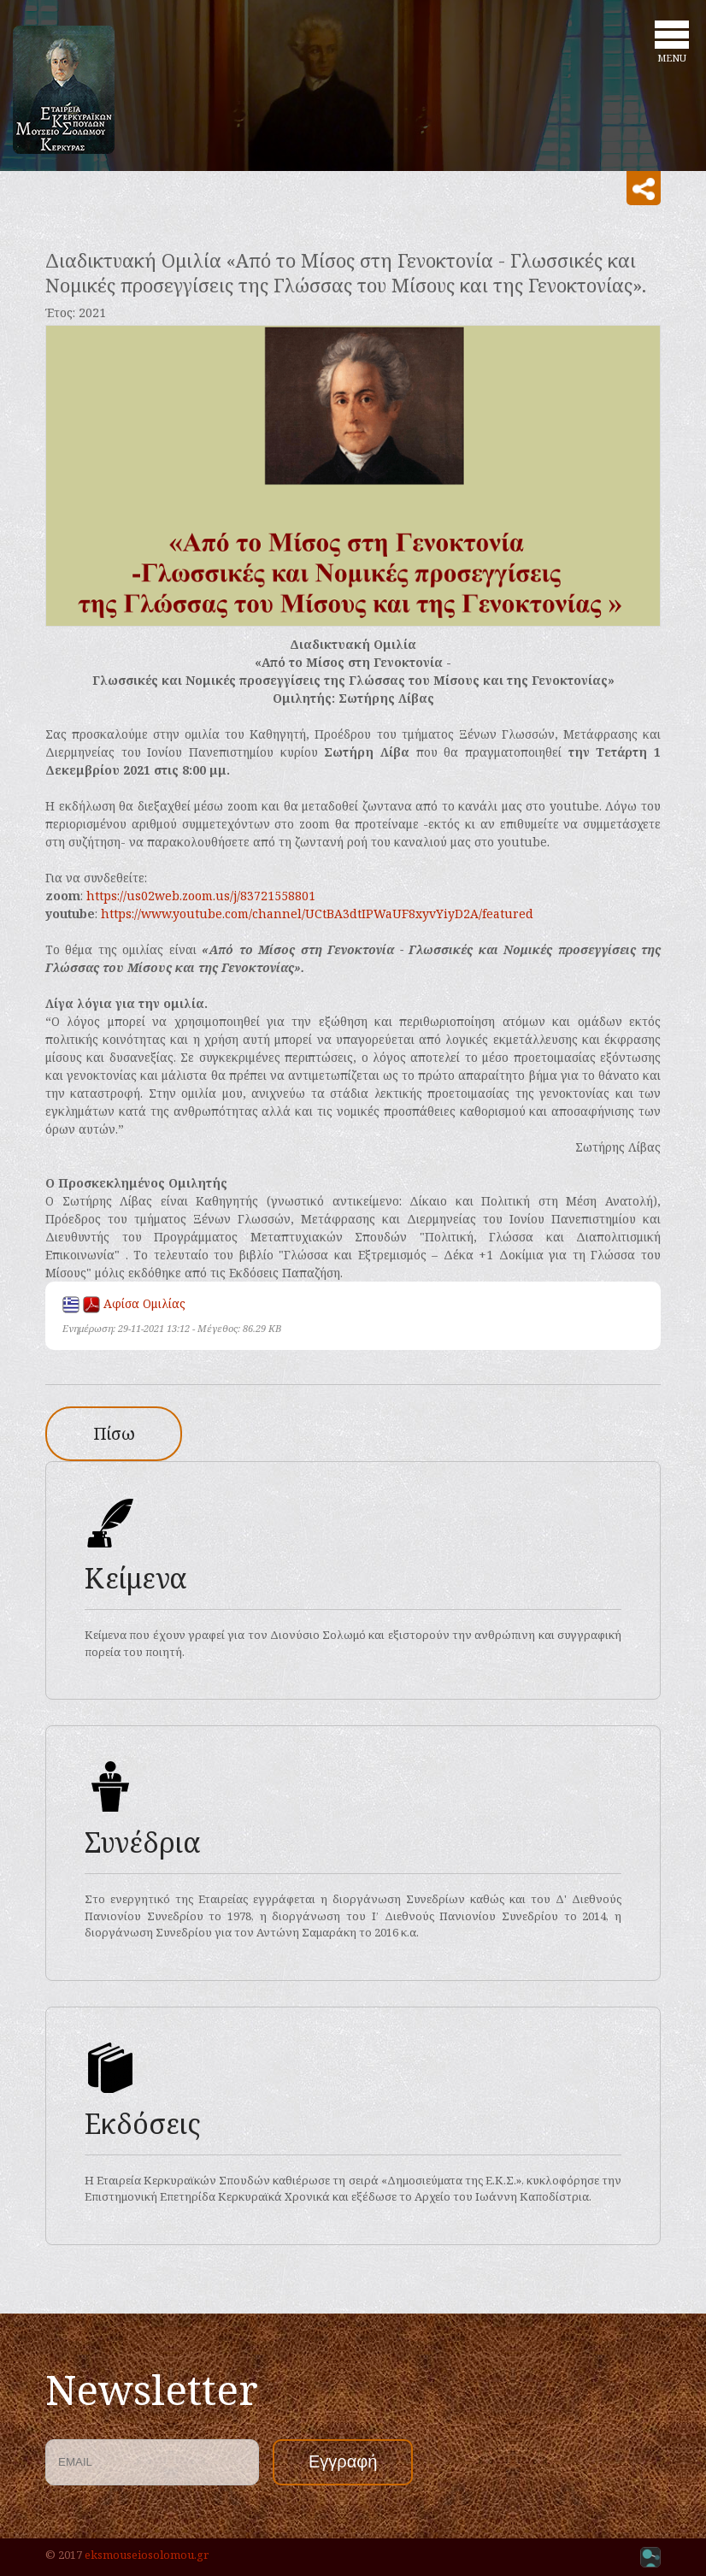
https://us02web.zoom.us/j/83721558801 (200, 895)
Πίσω (114, 1433)
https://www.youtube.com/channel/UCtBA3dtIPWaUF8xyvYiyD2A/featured (317, 913)
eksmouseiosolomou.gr (147, 2554)
